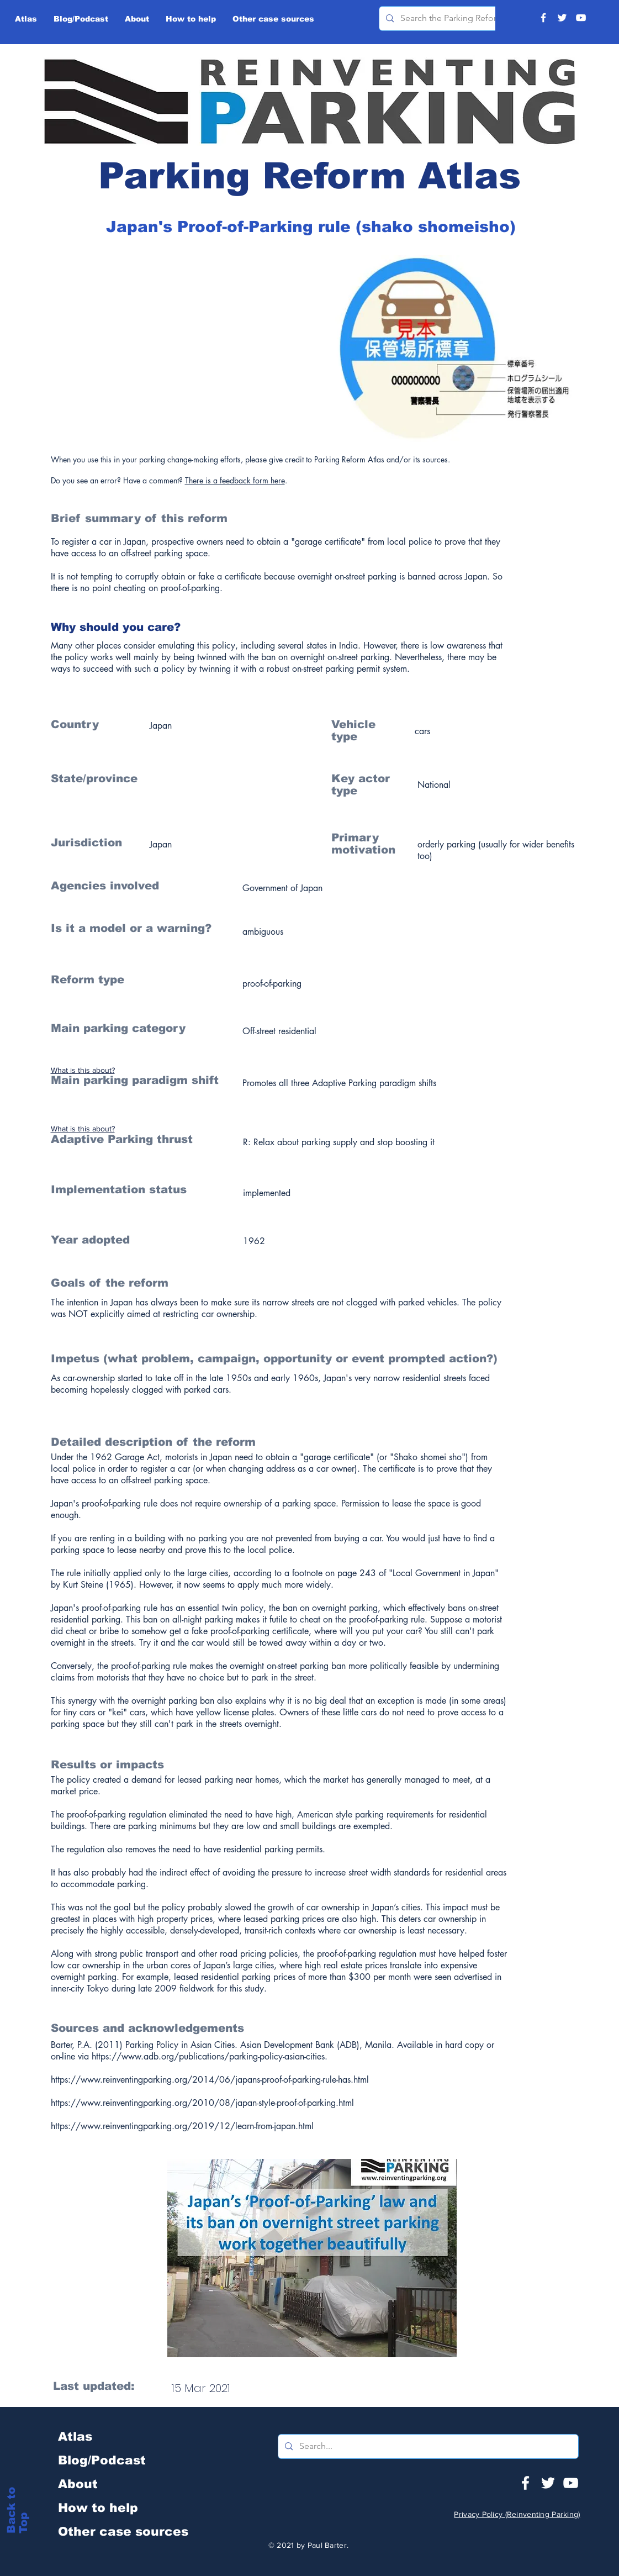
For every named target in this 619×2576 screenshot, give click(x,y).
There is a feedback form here (235, 480)
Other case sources (123, 2531)
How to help (98, 2508)
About (78, 2484)
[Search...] (427, 2446)
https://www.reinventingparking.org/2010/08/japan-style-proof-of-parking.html (202, 2103)
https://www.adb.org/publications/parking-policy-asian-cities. (209, 2056)
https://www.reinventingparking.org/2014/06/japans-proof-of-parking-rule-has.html (210, 2079)
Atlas (75, 2436)
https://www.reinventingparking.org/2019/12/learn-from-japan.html (182, 2126)
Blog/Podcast (102, 2460)
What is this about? (83, 1070)
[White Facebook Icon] (525, 2483)
